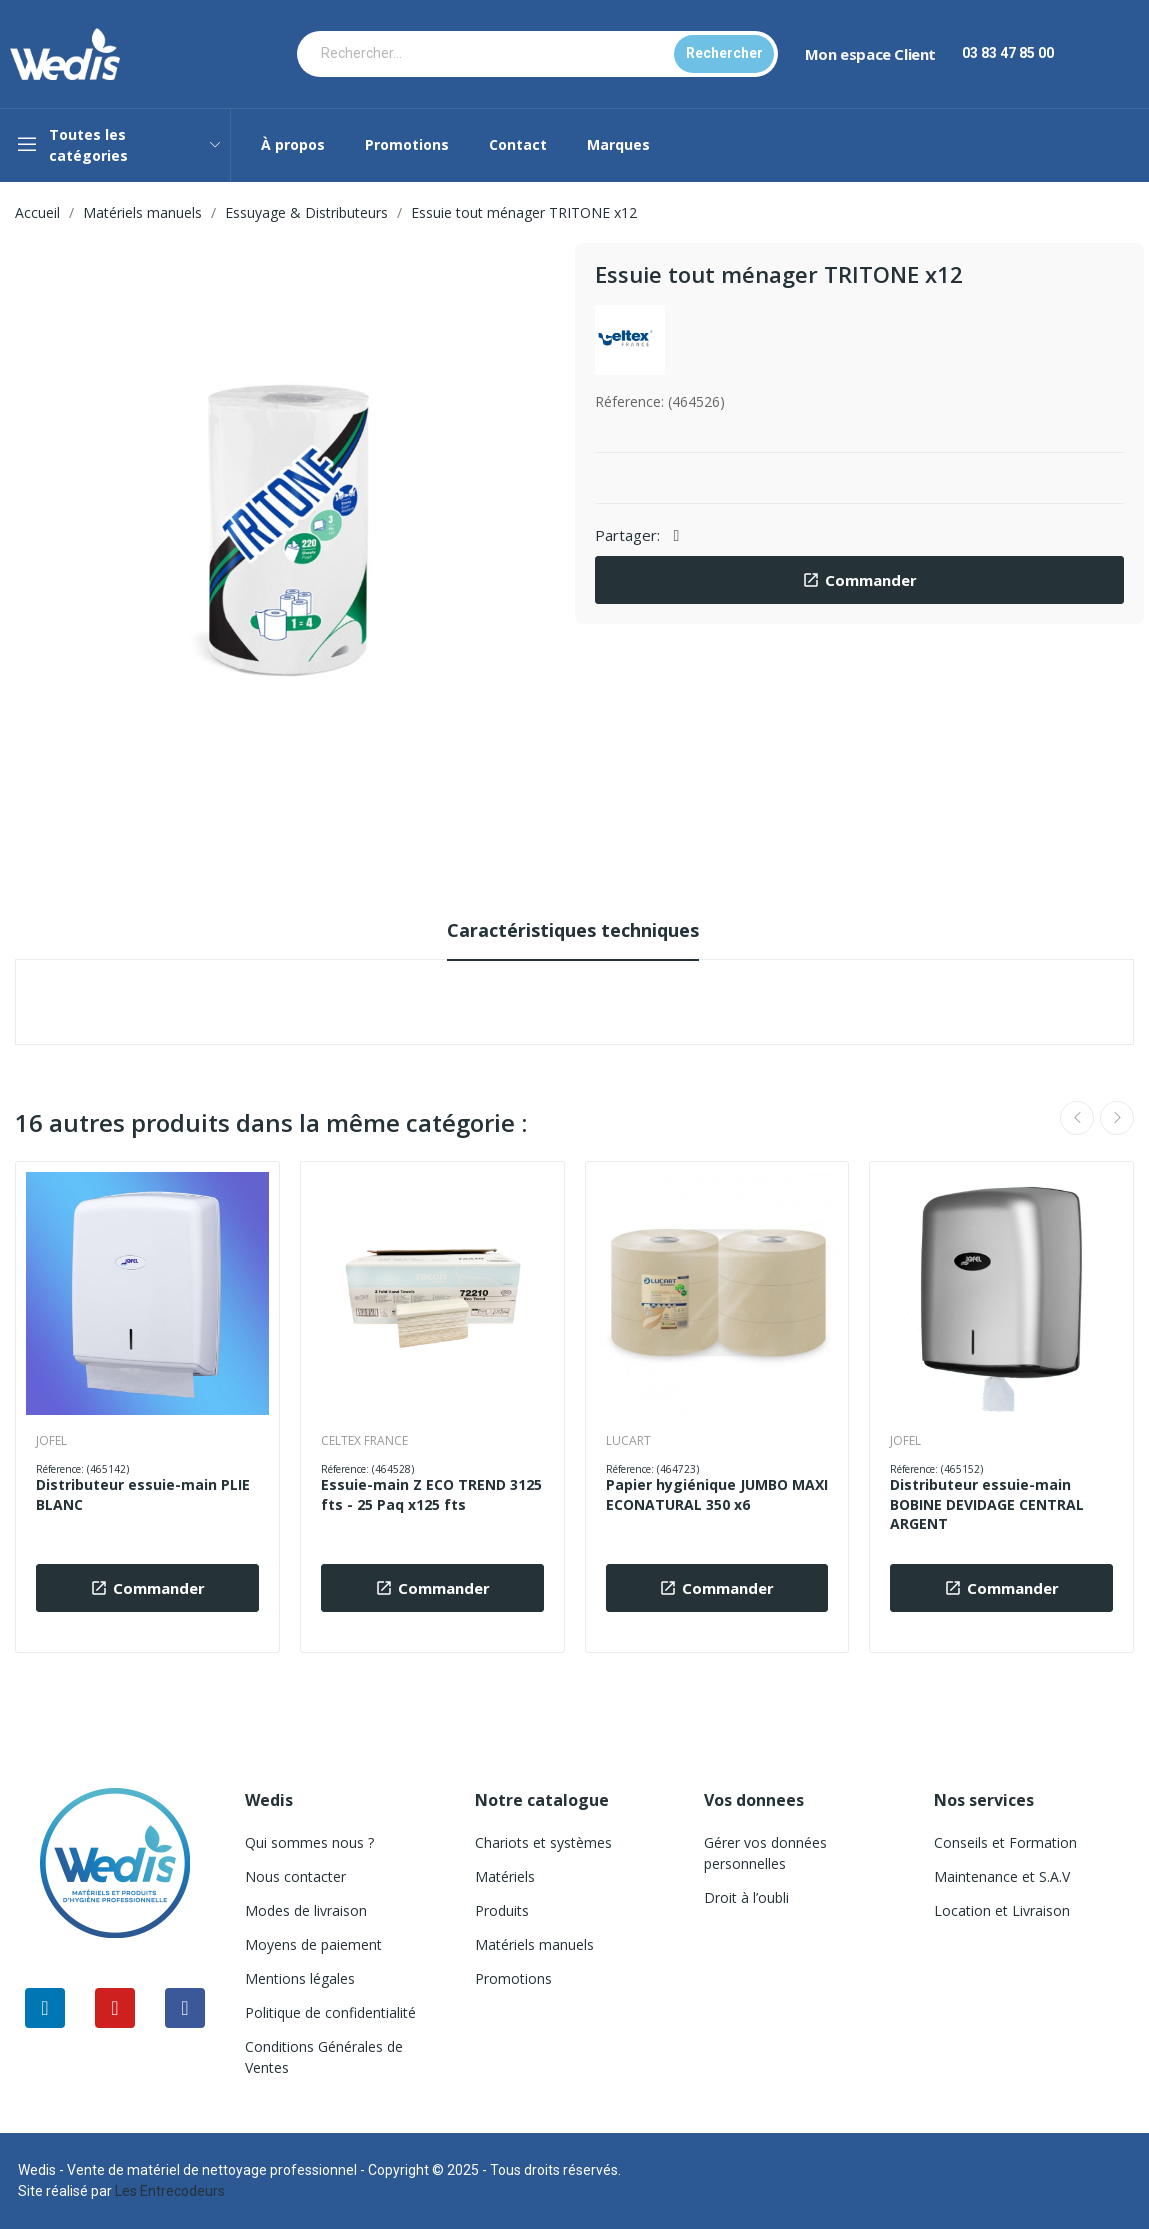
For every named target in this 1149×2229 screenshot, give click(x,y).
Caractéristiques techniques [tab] (573, 930)
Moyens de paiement (313, 1944)
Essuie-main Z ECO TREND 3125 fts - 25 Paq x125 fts (431, 1494)
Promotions (513, 1978)
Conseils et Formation (1005, 1842)
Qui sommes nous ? (309, 1842)
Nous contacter (295, 1876)
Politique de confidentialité (330, 2012)
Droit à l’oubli (746, 1897)
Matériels (505, 1876)
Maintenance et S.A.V (1002, 1876)
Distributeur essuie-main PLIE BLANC (143, 1494)
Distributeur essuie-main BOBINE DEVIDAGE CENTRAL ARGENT (987, 1504)
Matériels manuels (534, 1944)
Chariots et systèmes (543, 1842)
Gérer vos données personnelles (765, 1853)
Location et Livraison (1002, 1910)
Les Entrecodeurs (170, 2191)
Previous (1077, 1118)
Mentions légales (300, 1978)
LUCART (628, 1441)
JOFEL (51, 1441)
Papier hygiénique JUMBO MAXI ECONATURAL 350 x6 (717, 1494)
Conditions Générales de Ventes (324, 2057)
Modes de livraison (306, 1910)
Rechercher (724, 53)
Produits (502, 1910)
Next (1117, 1118)
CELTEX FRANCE (364, 1441)
